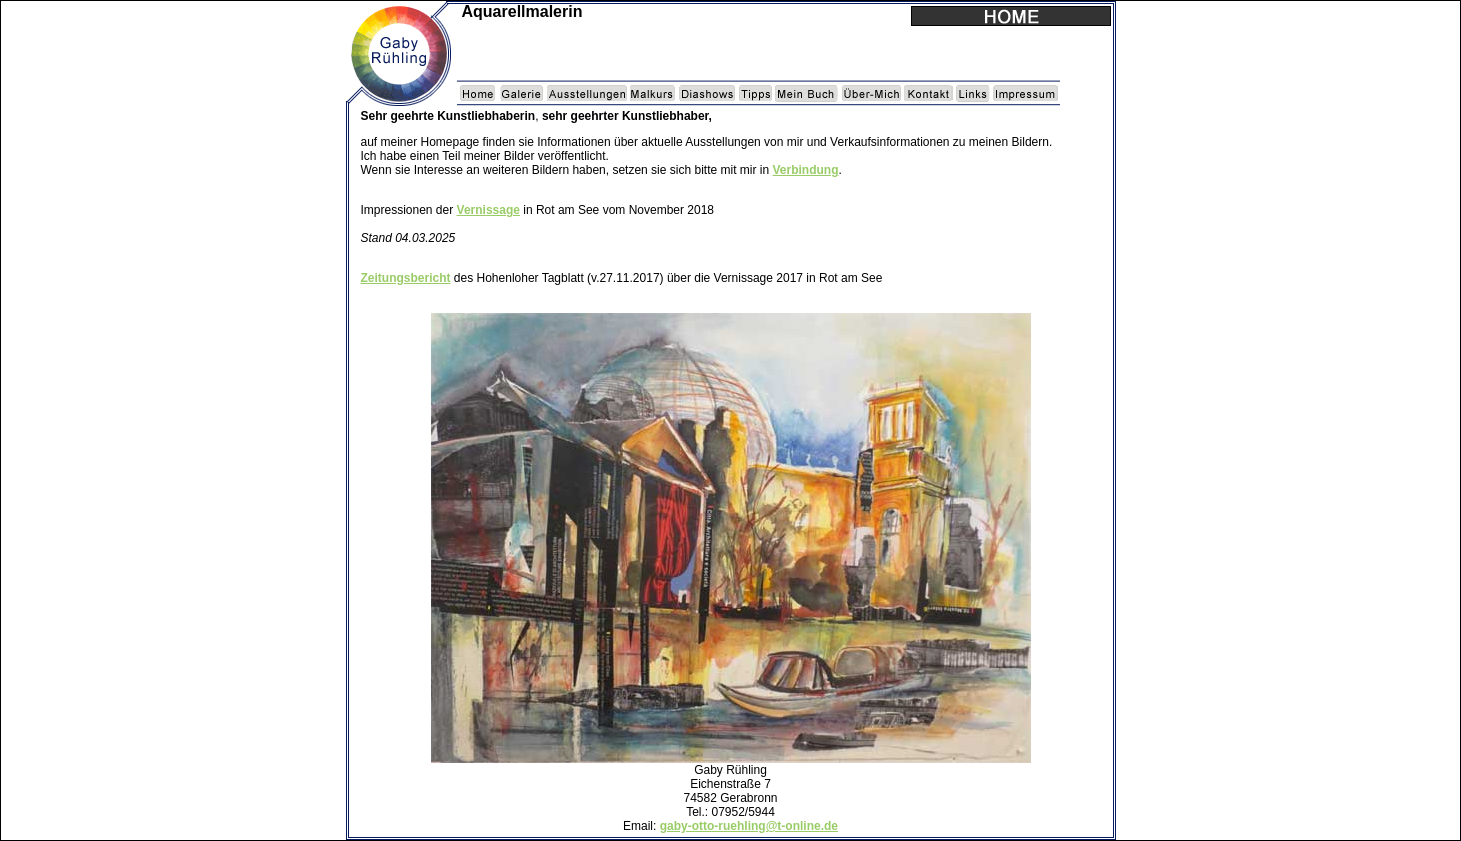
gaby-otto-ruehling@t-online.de (749, 826)
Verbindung (805, 170)
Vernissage (488, 210)
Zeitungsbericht (406, 278)
